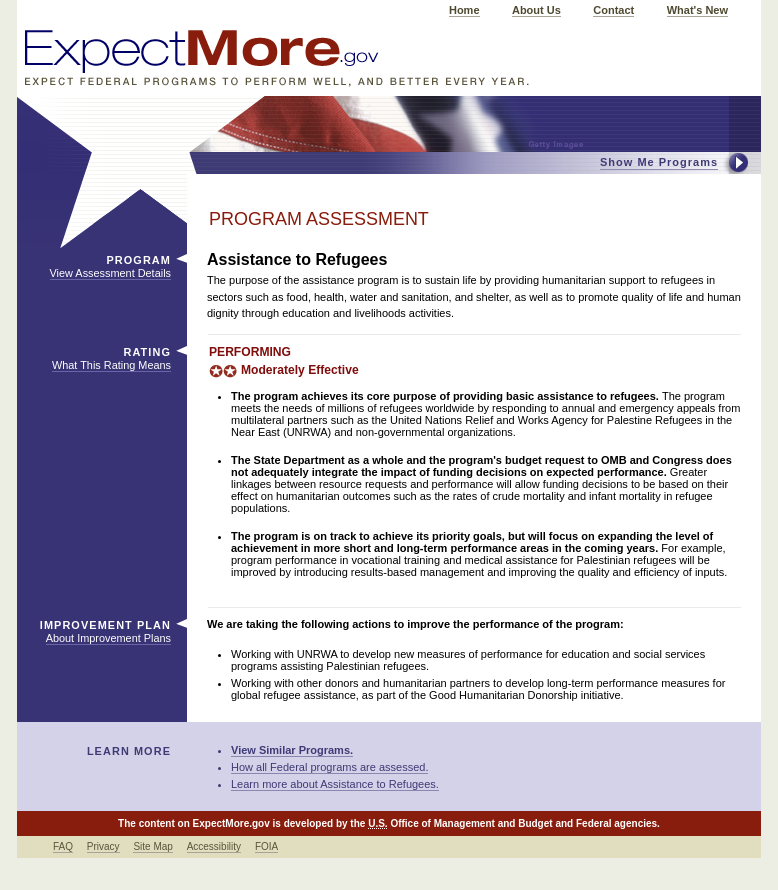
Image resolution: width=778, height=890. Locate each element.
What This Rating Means (111, 365)
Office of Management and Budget (471, 823)
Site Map (152, 846)
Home (464, 10)
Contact (613, 10)
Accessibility (214, 846)
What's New (697, 10)
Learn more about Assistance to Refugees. (335, 784)
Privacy (103, 846)
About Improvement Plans (108, 638)
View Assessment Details (110, 273)
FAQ (63, 846)
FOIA (266, 846)
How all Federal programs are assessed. (329, 767)
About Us (536, 10)
